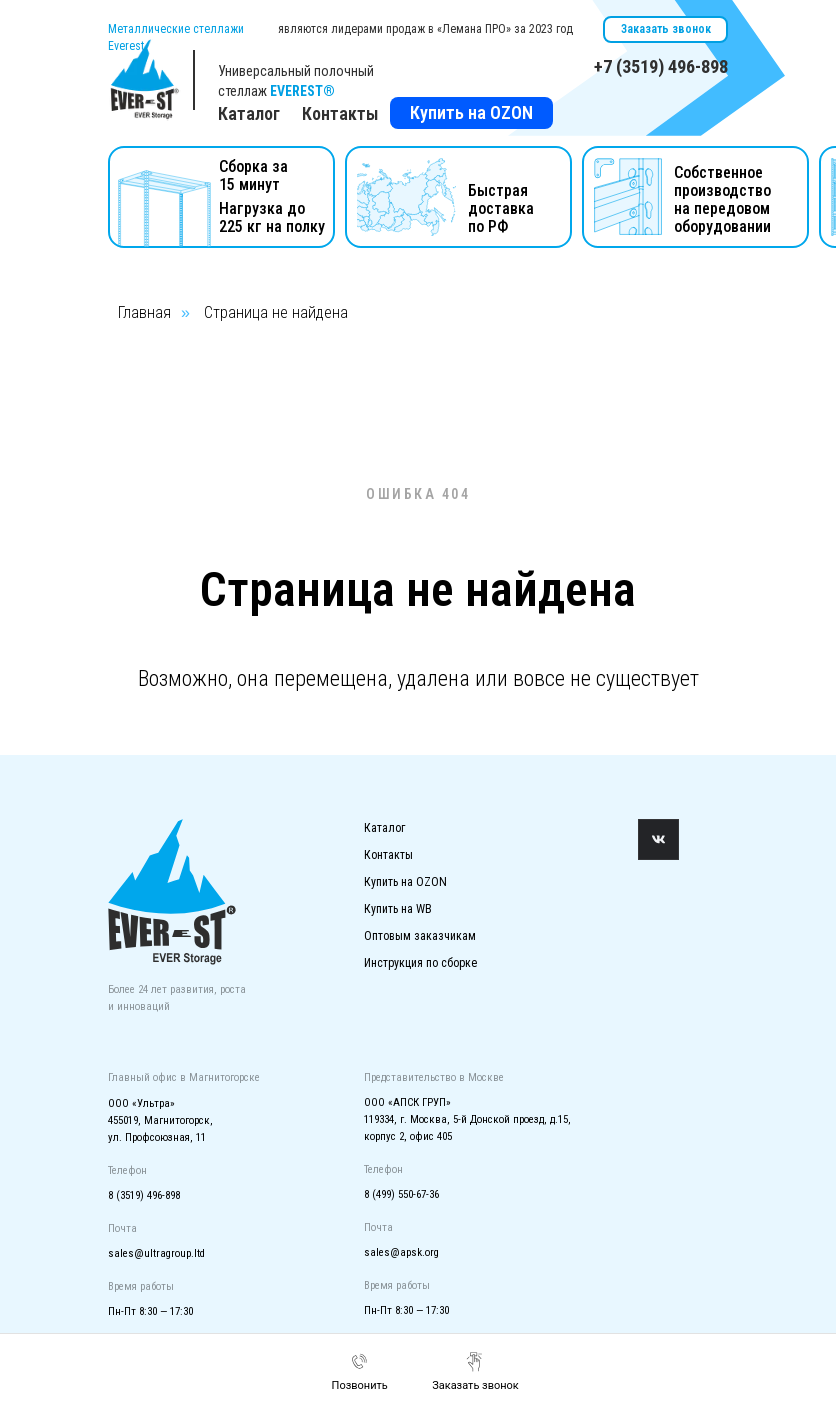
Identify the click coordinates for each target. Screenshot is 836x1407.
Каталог (384, 828)
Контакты (340, 113)
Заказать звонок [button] (666, 29)
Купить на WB (398, 909)
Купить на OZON (471, 112)
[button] (475, 1371)
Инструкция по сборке (420, 963)
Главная (144, 312)
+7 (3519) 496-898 (661, 66)
